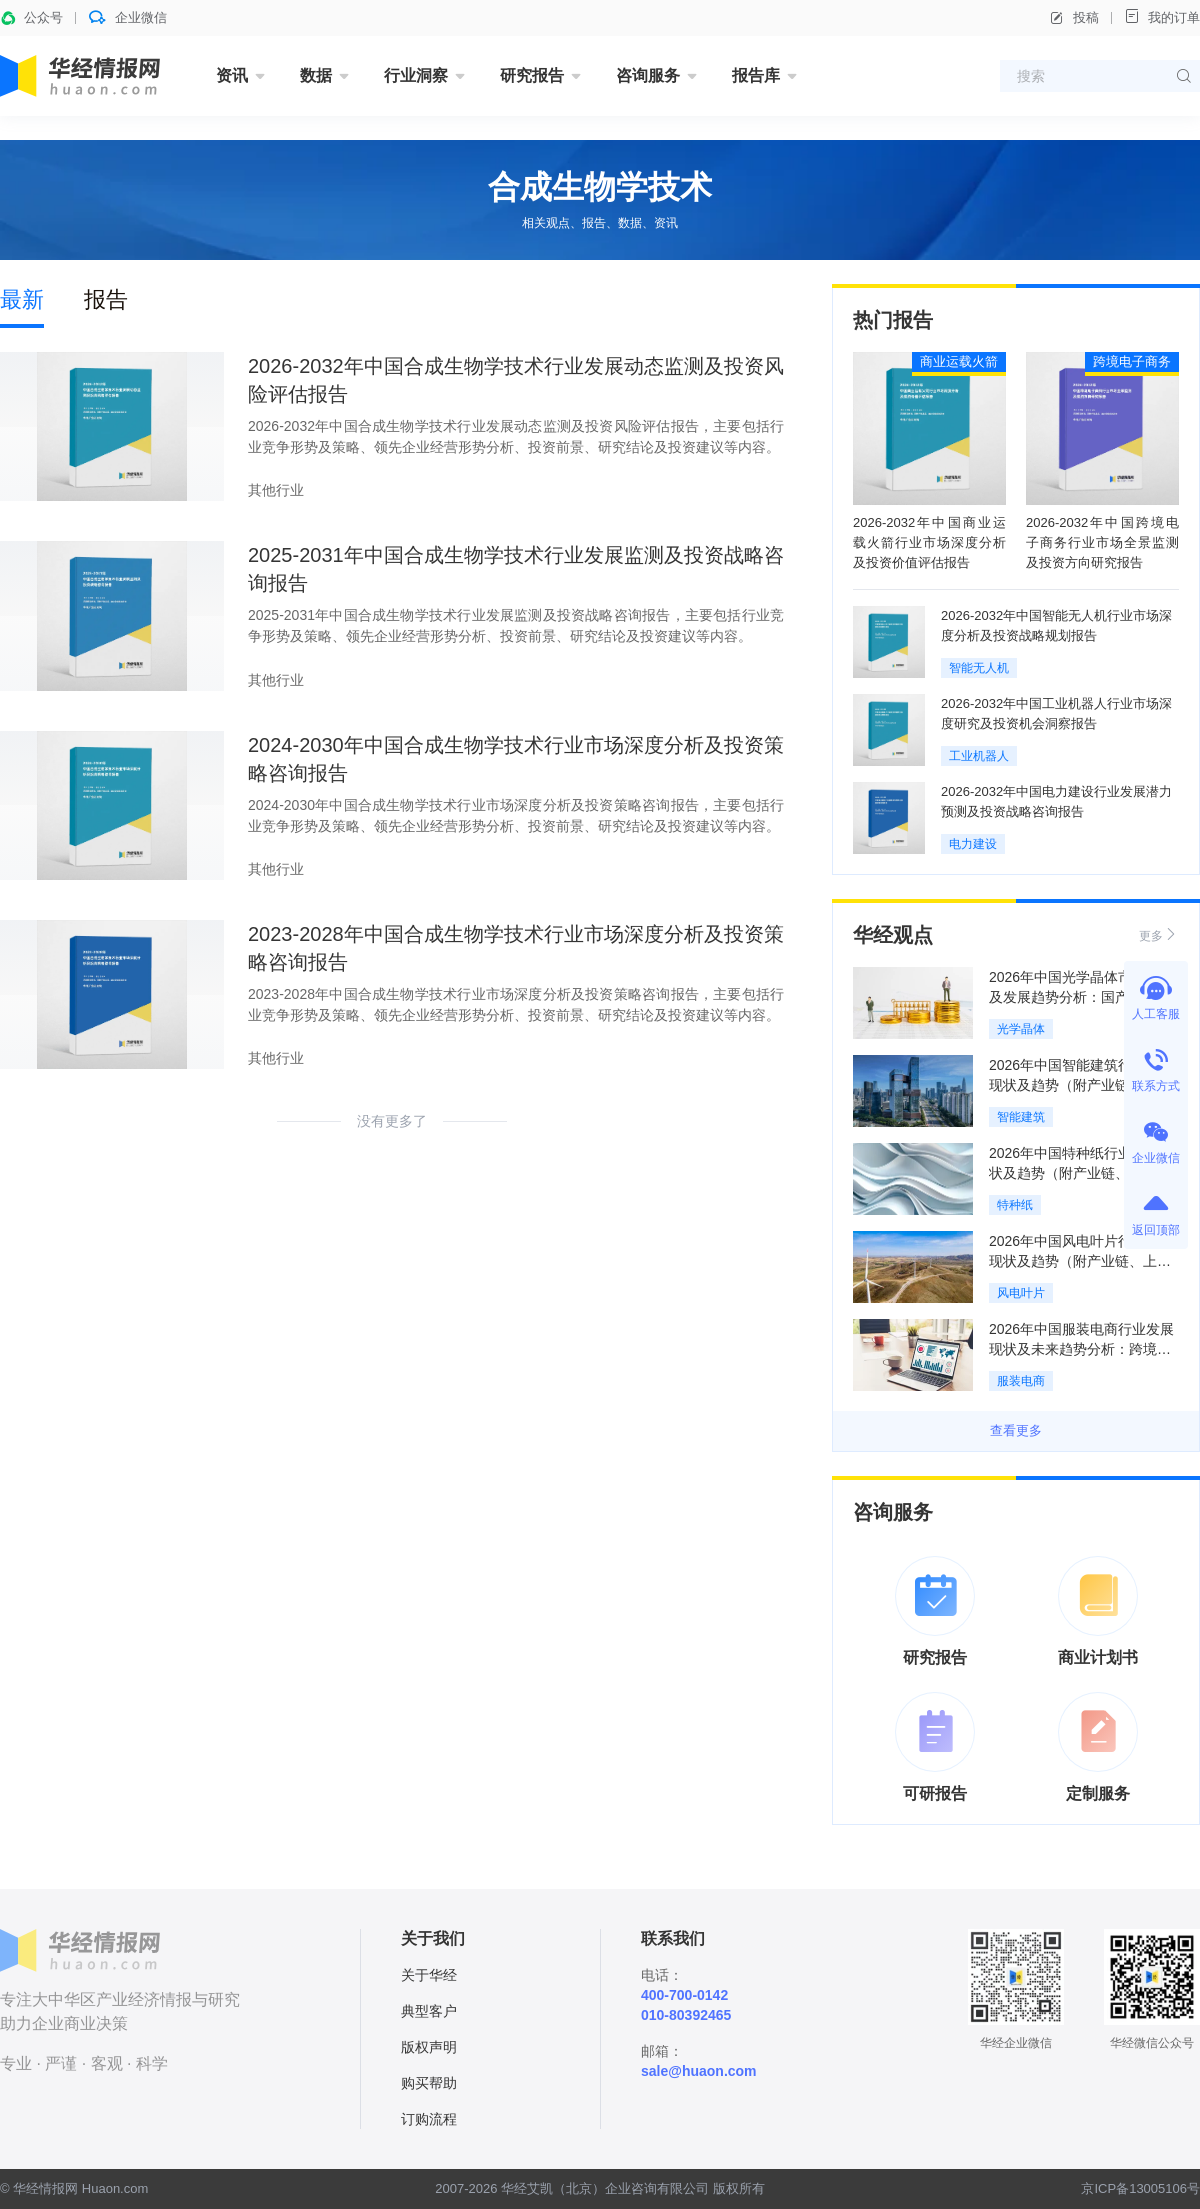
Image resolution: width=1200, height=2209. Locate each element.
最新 (22, 299)
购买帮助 (429, 2083)
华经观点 (893, 935)
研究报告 (532, 75)
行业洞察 (416, 75)
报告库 (756, 75)
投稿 (1074, 18)
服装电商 (1021, 1381)
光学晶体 (1021, 1029)
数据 (316, 75)
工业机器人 (979, 756)
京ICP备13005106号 (1140, 2188)
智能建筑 (1021, 1117)
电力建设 (973, 844)
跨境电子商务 (1132, 361)
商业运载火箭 (959, 361)
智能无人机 (979, 668)
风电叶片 (1021, 1293)
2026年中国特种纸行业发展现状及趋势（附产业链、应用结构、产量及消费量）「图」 (1081, 1173)
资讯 (232, 75)
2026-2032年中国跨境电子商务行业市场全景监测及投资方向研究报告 (1102, 542)
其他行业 (276, 490)
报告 (106, 299)
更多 (1159, 934)
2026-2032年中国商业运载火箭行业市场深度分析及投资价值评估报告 (929, 542)
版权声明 (429, 2047)
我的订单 (1162, 16)
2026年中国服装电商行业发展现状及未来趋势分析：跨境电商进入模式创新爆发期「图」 (1081, 1349)
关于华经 (429, 1975)
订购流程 (429, 2119)
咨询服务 (648, 75)
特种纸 (1015, 1205)
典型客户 (429, 2011)
